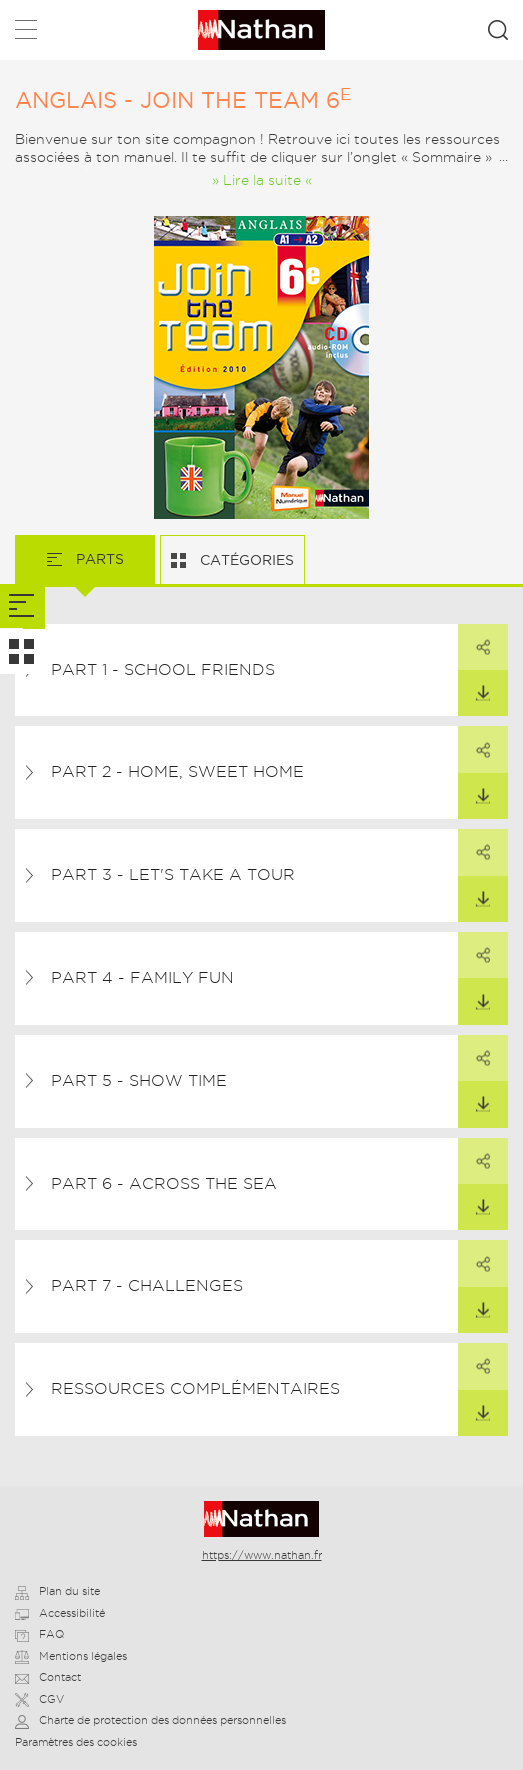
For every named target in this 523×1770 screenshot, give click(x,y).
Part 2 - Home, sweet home (177, 771)
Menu (26, 33)
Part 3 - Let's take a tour (173, 874)
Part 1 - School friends (163, 669)
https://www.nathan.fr (262, 1555)
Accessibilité (60, 1613)
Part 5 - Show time (139, 1080)
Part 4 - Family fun (142, 977)
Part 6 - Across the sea (164, 1183)
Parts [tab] (98, 559)
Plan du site (57, 1591)
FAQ (39, 1634)
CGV (39, 1699)
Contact (48, 1677)
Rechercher (498, 30)
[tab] (22, 606)
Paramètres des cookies (76, 1742)
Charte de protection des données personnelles (150, 1720)
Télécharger (474, 686)
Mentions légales (71, 1656)
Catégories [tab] (245, 560)
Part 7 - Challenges (147, 1285)
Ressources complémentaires (195, 1388)
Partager (474, 640)
